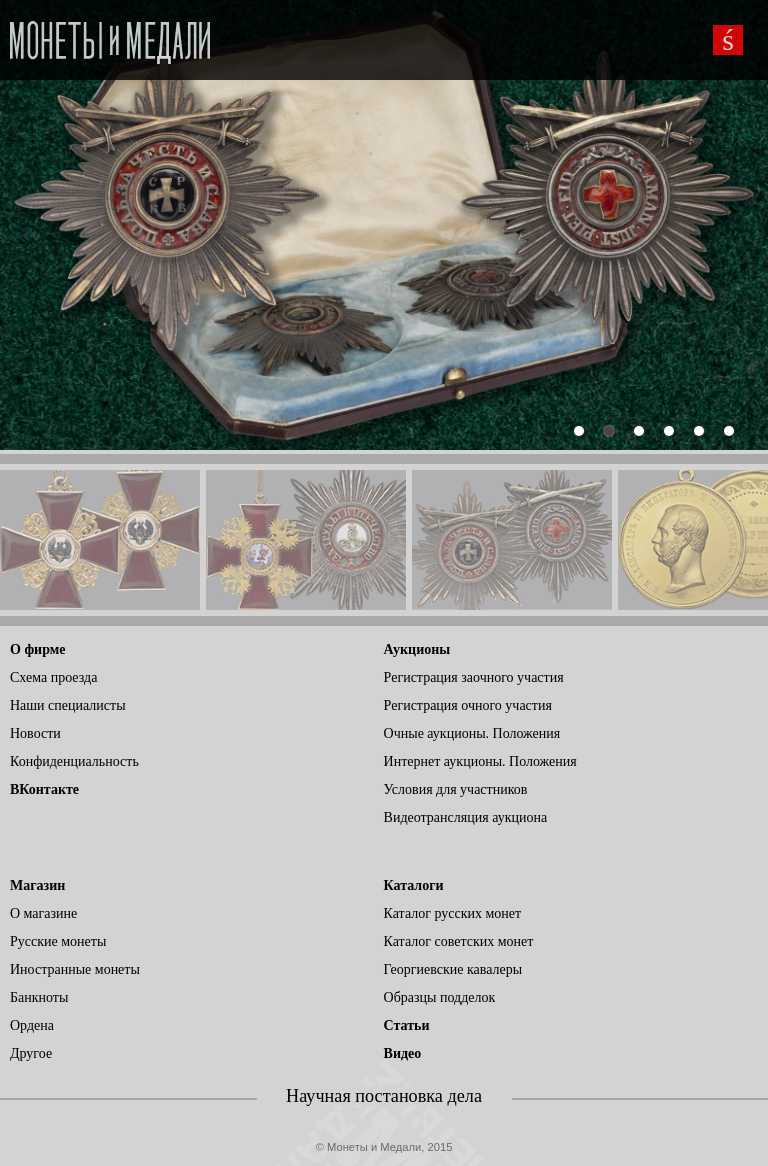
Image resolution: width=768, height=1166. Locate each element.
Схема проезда (53, 677)
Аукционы (417, 649)
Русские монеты (58, 941)
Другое (31, 1053)
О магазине (43, 913)
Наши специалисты (68, 705)
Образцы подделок (440, 997)
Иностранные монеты (75, 969)
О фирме (37, 649)
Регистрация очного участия (468, 705)
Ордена (32, 1025)
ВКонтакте (44, 789)
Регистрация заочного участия (474, 677)
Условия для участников (456, 789)
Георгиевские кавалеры (453, 969)
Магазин (37, 885)
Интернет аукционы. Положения (480, 761)
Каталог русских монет (453, 913)
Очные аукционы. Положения (472, 733)
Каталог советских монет (459, 941)
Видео (403, 1053)
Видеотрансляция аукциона (466, 817)
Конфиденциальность (74, 761)
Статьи (407, 1025)
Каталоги (414, 885)
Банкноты (39, 997)
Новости (35, 733)
